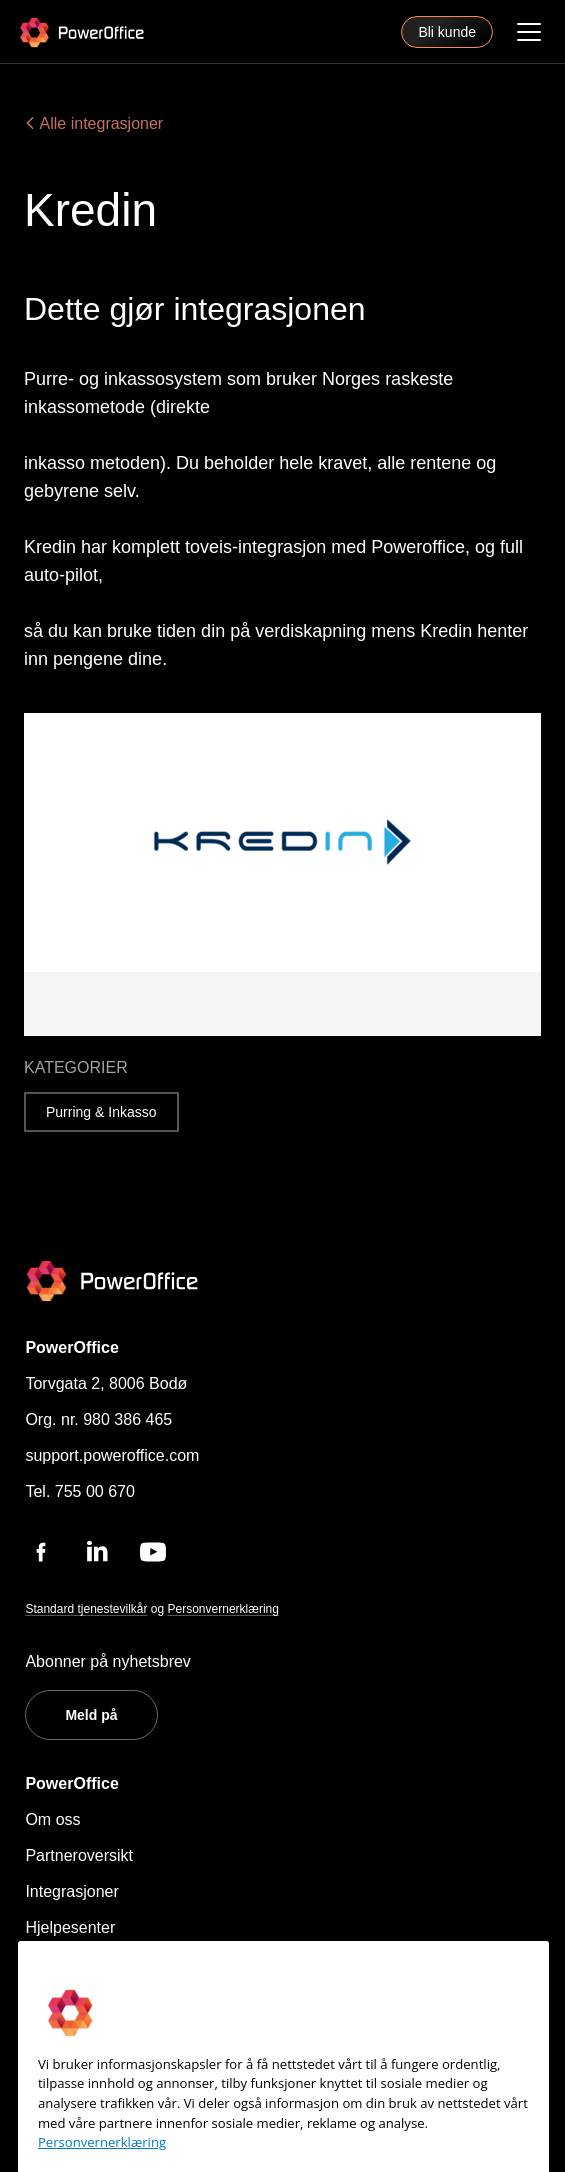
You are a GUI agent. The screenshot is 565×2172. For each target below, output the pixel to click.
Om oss (52, 1819)
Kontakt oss (67, 1963)
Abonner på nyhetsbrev (107, 1661)
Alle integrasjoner (93, 123)
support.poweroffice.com (112, 1455)
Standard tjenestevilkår (86, 1609)
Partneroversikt (79, 1855)
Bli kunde (447, 32)
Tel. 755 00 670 (79, 1491)
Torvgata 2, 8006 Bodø (106, 1383)
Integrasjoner (71, 1891)
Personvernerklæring (223, 1609)
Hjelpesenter (70, 1927)
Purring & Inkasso (101, 1112)
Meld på (91, 1715)
